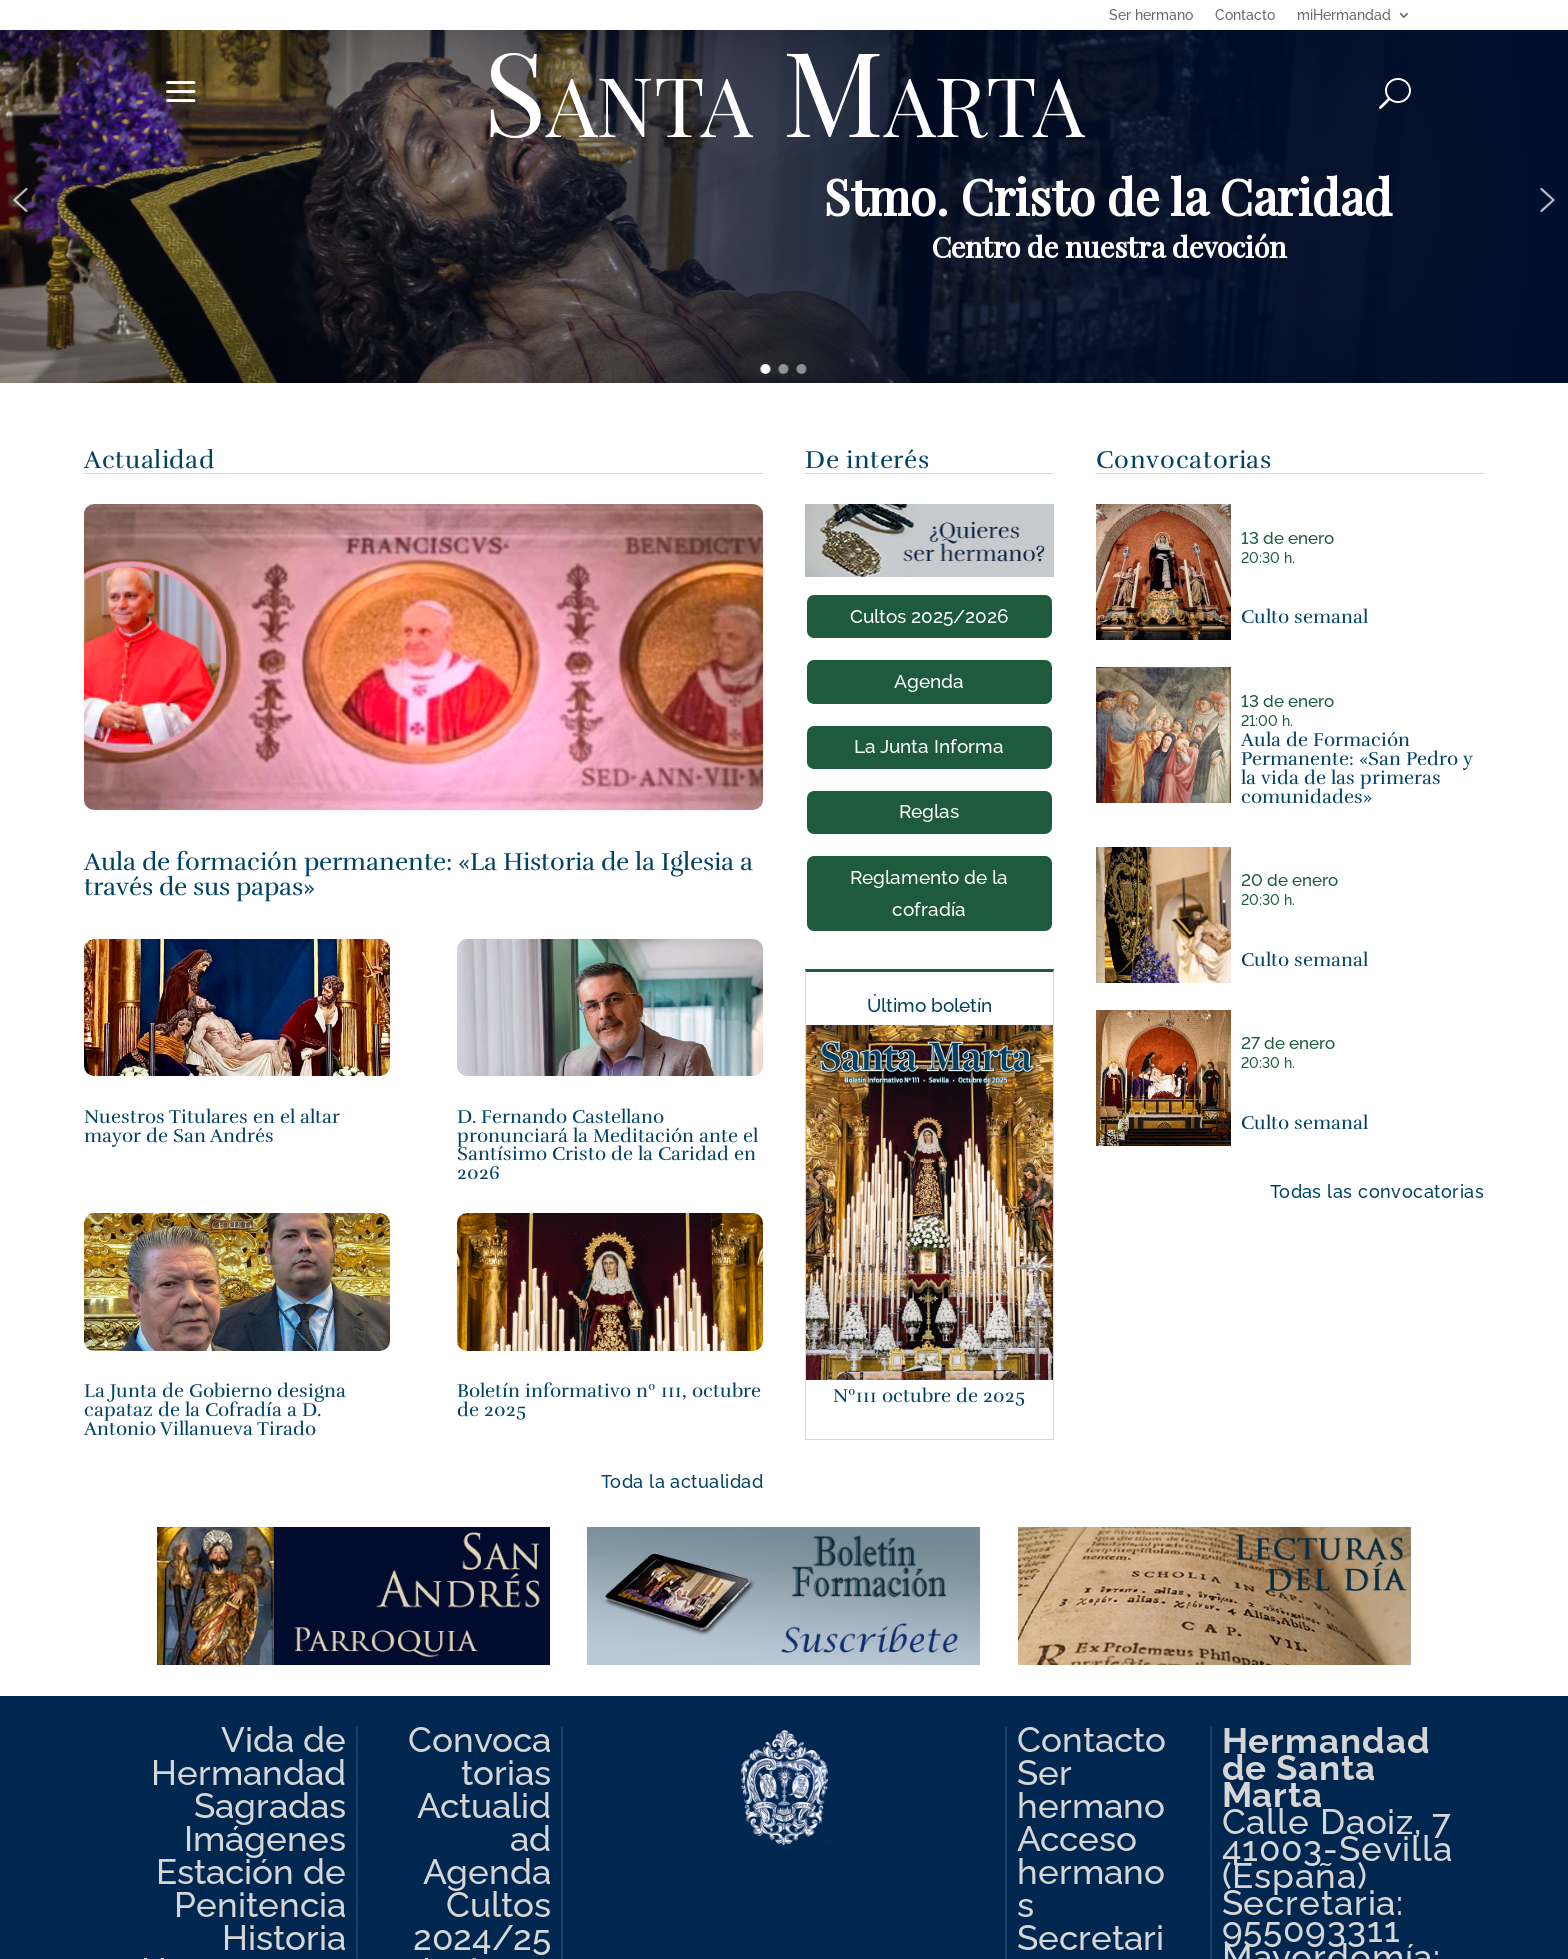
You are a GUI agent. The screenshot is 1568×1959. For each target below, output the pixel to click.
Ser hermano (1151, 15)
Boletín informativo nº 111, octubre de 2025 (609, 1400)
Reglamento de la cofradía (929, 893)
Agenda (929, 681)
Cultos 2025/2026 (929, 616)
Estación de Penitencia (251, 1888)
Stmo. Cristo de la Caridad (1108, 196)
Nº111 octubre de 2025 (929, 1395)
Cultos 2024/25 (482, 1921)
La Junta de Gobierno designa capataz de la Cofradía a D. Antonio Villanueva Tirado (215, 1409)
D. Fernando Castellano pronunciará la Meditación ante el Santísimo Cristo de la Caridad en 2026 (607, 1144)
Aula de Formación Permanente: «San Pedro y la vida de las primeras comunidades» (1357, 767)
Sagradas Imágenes (265, 1822)
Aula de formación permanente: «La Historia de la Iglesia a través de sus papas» (418, 874)
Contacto (1245, 15)
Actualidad (484, 1822)
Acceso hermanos (1091, 1871)
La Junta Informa (929, 746)
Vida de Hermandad (248, 1756)
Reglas (929, 811)
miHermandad (1344, 15)
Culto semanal (1304, 616)
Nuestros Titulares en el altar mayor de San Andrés (212, 1126)
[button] (20, 200)
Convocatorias (479, 1756)
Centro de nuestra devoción (1108, 246)
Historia (284, 1937)
